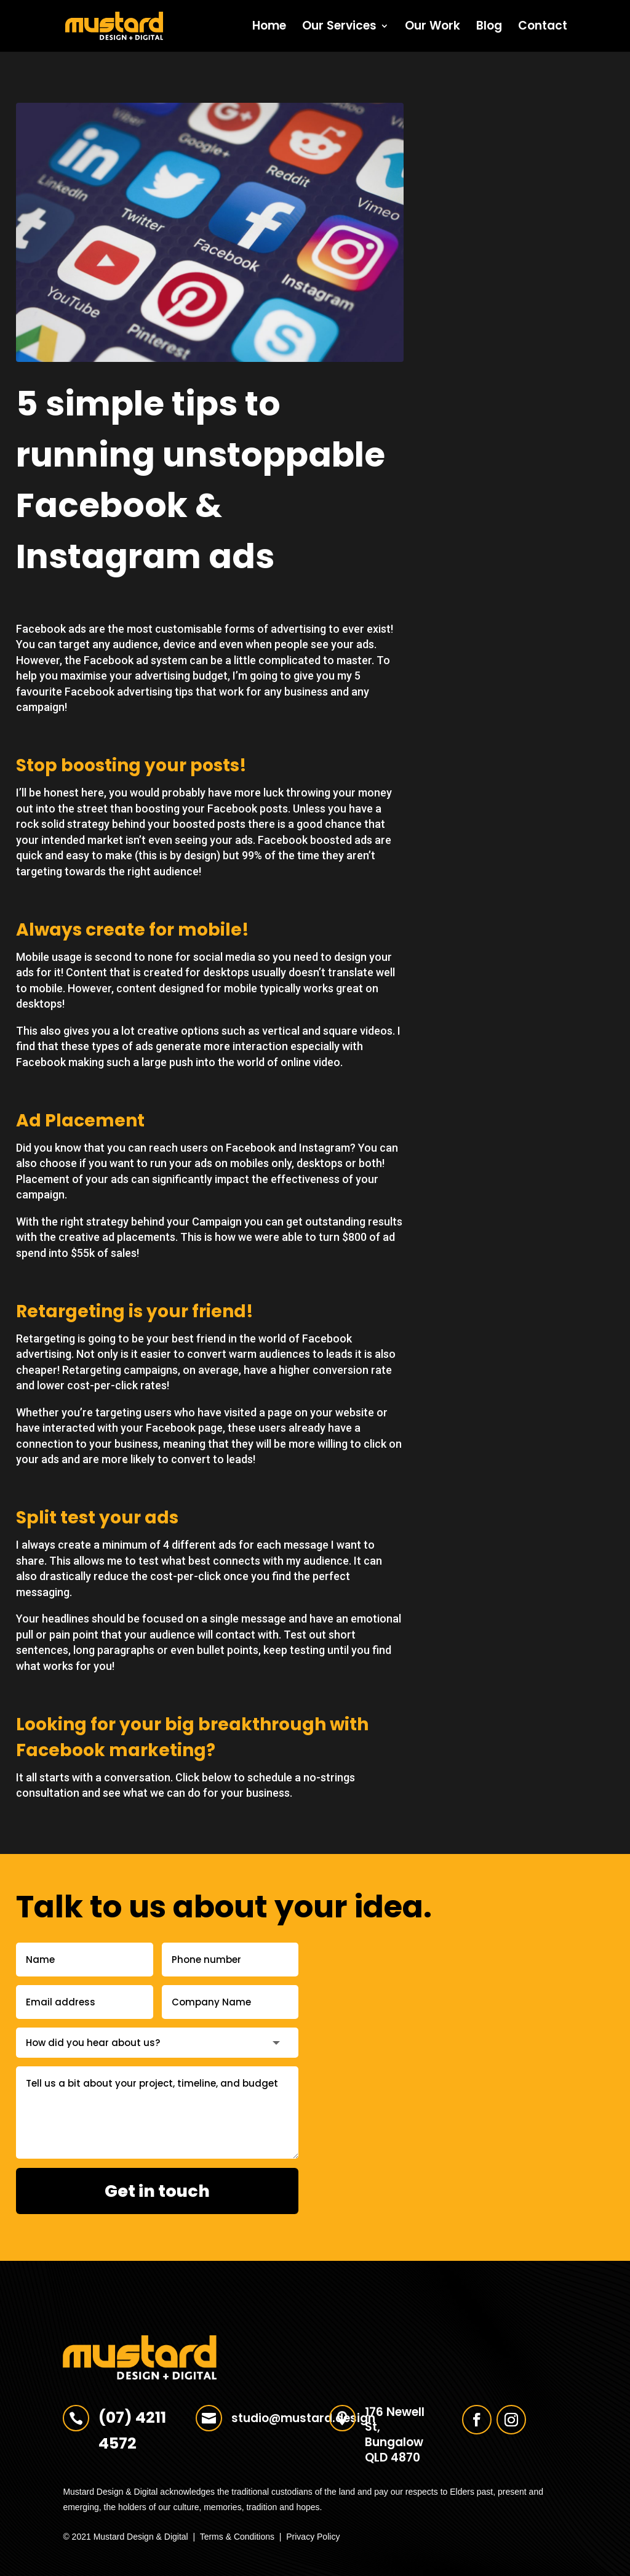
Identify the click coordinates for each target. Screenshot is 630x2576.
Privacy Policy (313, 2537)
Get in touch (157, 2191)
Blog (489, 28)
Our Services (339, 28)
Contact (542, 28)
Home (269, 28)
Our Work (432, 28)
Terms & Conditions (237, 2537)
